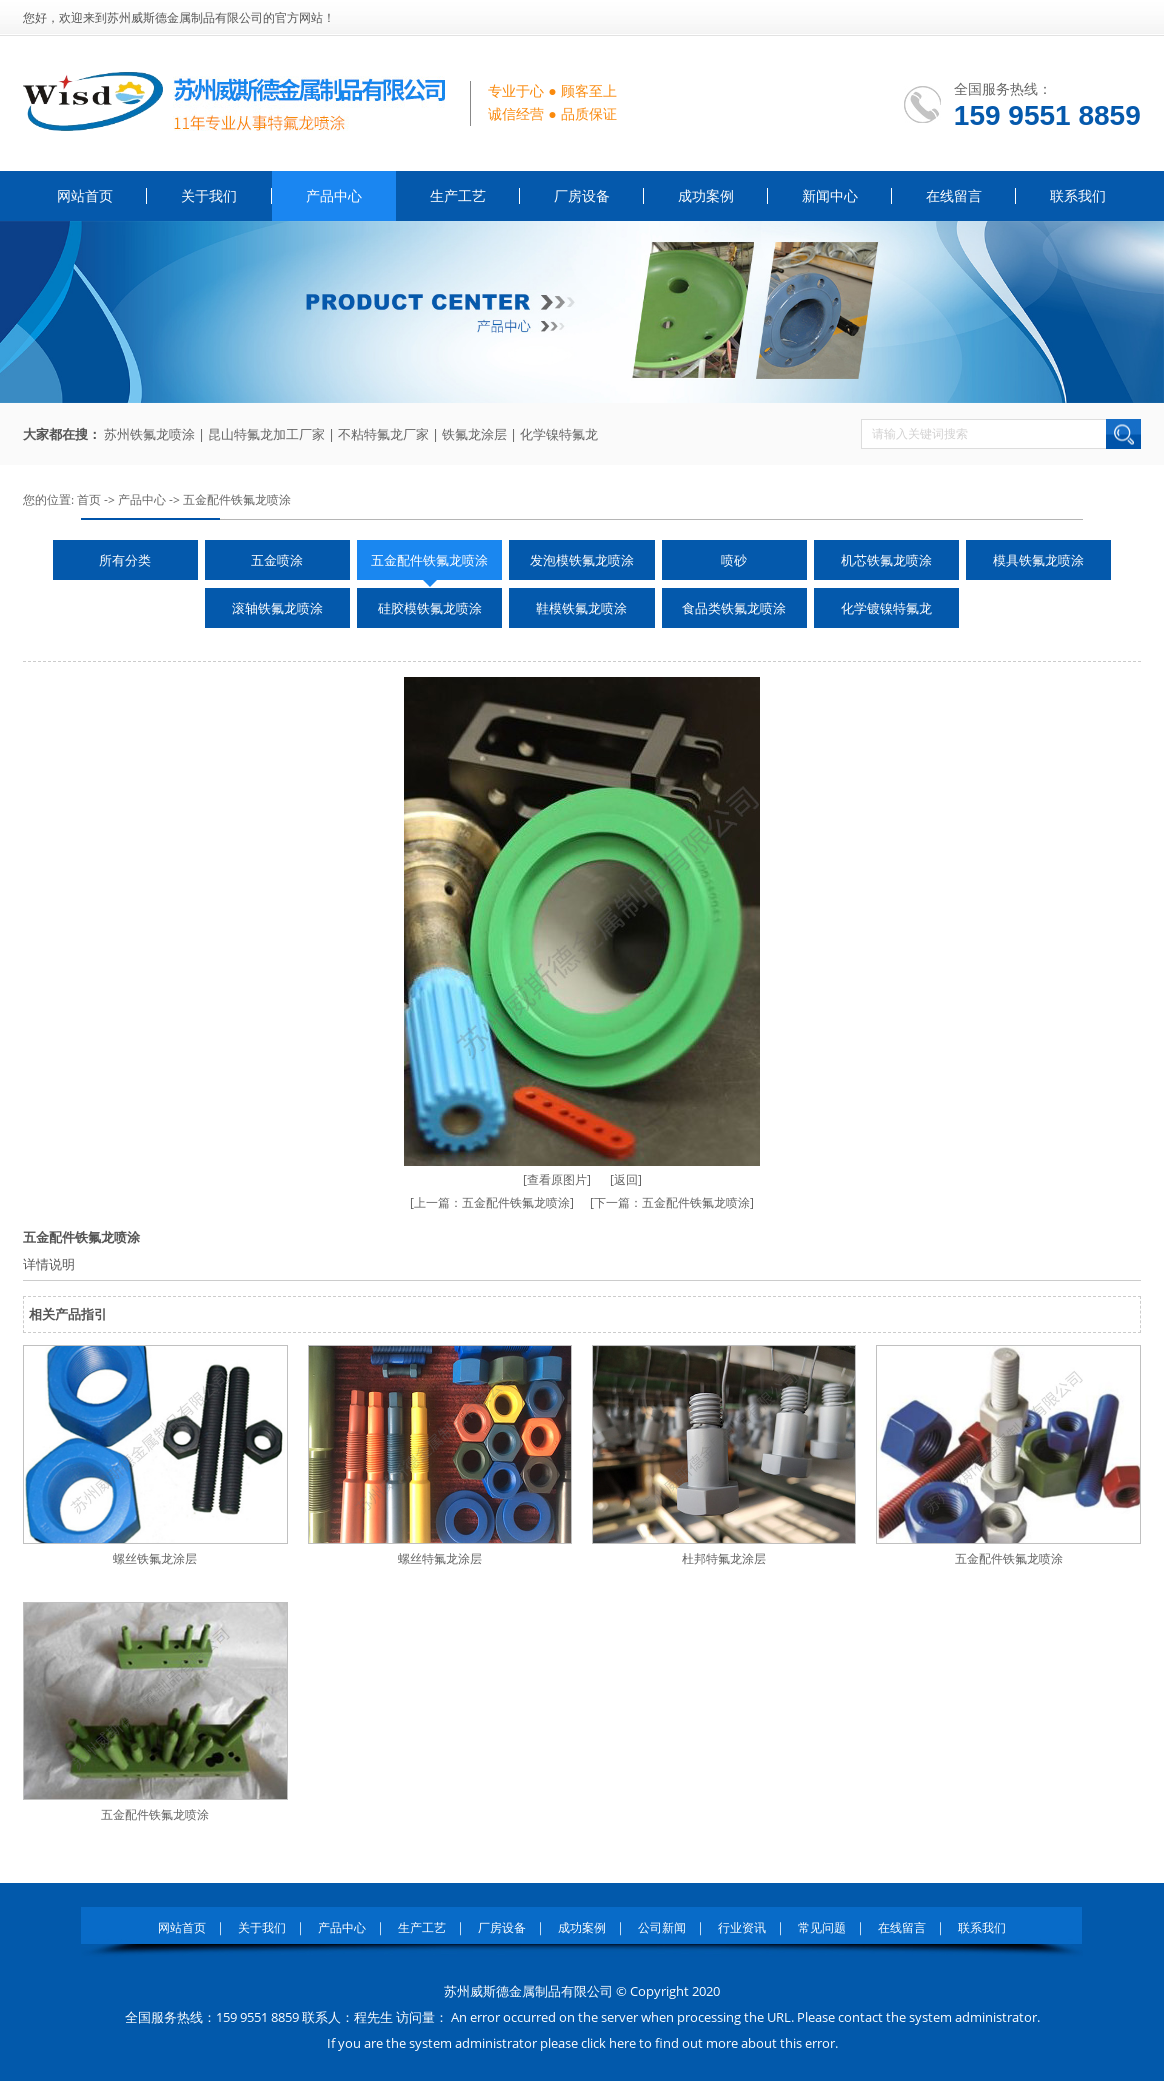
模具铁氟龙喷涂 (1038, 560)
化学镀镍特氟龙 (886, 608)
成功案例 (706, 195)
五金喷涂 (277, 560)
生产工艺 (458, 195)
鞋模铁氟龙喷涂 (581, 608)
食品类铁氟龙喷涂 (734, 608)
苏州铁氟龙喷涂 (149, 434)
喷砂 (734, 560)
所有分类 (125, 560)
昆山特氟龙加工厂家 (266, 434)
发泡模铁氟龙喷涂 (582, 560)
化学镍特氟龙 (559, 434)
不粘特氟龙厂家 (383, 434)
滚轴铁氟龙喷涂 (277, 608)
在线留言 (954, 195)
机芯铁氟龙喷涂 (886, 560)
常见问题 (822, 1927)
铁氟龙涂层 (474, 434)
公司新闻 (662, 1927)
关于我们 (209, 195)
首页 (89, 499)
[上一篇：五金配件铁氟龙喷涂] (492, 1202)
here (622, 2043)
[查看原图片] (557, 1179)
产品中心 (334, 195)
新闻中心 (830, 195)
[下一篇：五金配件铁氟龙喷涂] (672, 1202)
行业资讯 (742, 1927)
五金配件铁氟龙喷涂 (237, 499)
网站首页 (85, 195)
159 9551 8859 (1047, 115)
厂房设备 (582, 195)
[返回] (626, 1179)
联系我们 (1078, 195)
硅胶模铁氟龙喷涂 (430, 608)
